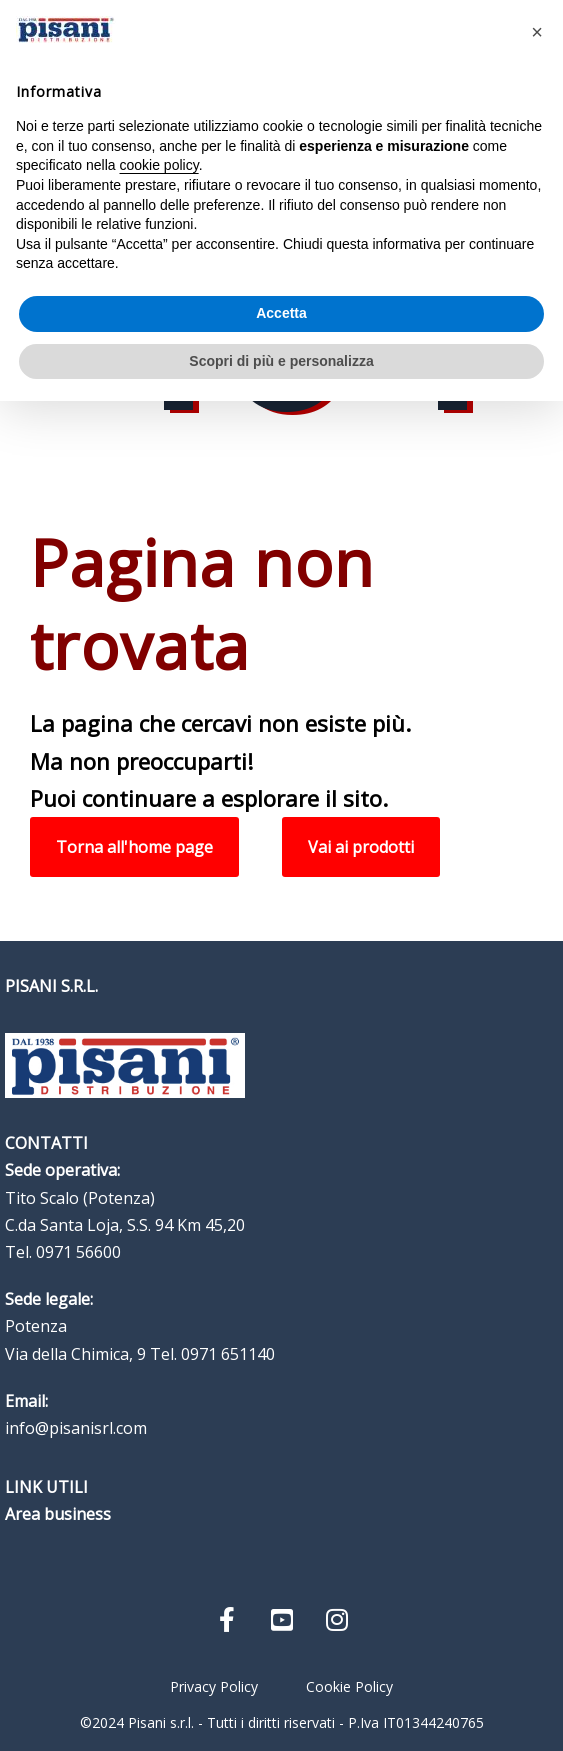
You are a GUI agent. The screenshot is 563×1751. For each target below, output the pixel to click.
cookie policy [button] (159, 165)
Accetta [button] (281, 313)
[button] (537, 32)
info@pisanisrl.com (76, 1428)
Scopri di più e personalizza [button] (281, 361)
